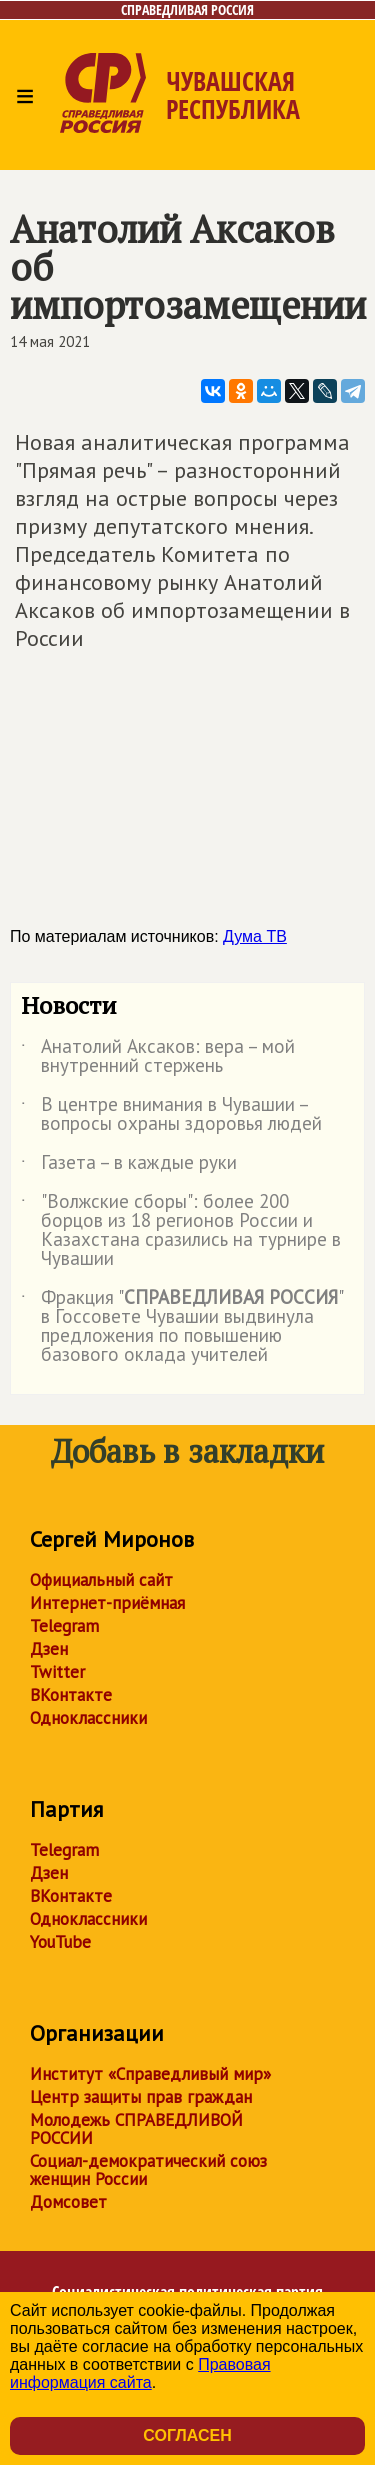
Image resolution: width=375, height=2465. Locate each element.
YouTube (60, 1942)
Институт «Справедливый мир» (150, 2074)
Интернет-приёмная (107, 1603)
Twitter (57, 1672)
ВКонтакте (71, 1695)
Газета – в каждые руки (129, 1166)
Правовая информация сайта (140, 2373)
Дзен (49, 1649)
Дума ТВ (255, 936)
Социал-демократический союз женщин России (148, 2170)
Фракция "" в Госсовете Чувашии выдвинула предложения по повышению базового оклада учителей (181, 1327)
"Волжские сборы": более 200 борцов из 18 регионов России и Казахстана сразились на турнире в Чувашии (181, 1231)
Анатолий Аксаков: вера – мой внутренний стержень (158, 1057)
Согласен (187, 2435)
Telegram (64, 1626)
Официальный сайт (101, 1580)
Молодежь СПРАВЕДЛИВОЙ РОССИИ (136, 2129)
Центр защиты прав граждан (141, 2097)
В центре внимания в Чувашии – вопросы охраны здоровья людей (171, 1115)
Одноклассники (88, 1718)
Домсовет (68, 2202)
